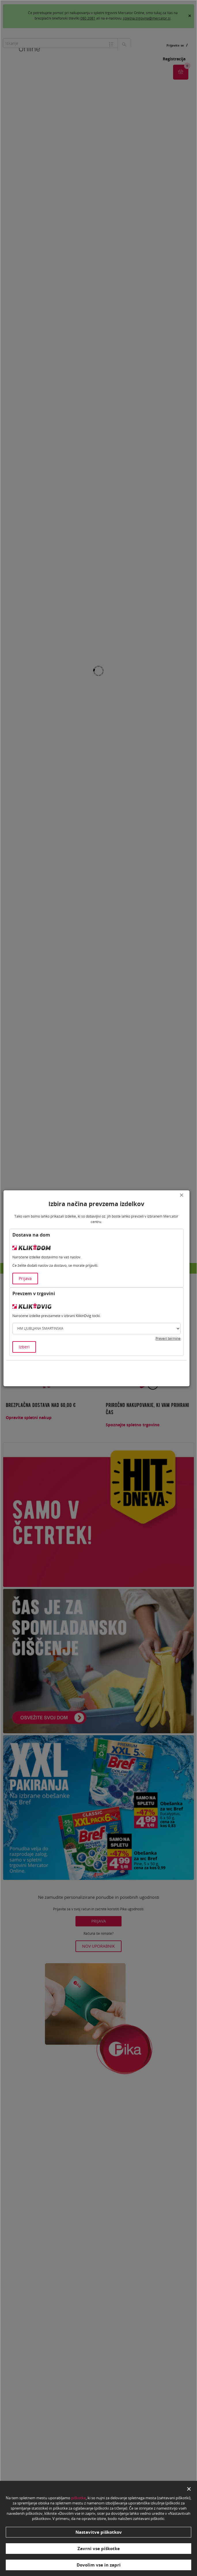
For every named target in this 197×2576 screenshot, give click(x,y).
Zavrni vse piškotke (98, 2548)
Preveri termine (168, 1338)
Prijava (25, 1278)
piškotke (78, 2497)
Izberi (24, 1347)
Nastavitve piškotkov (98, 2532)
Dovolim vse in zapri (99, 2565)
